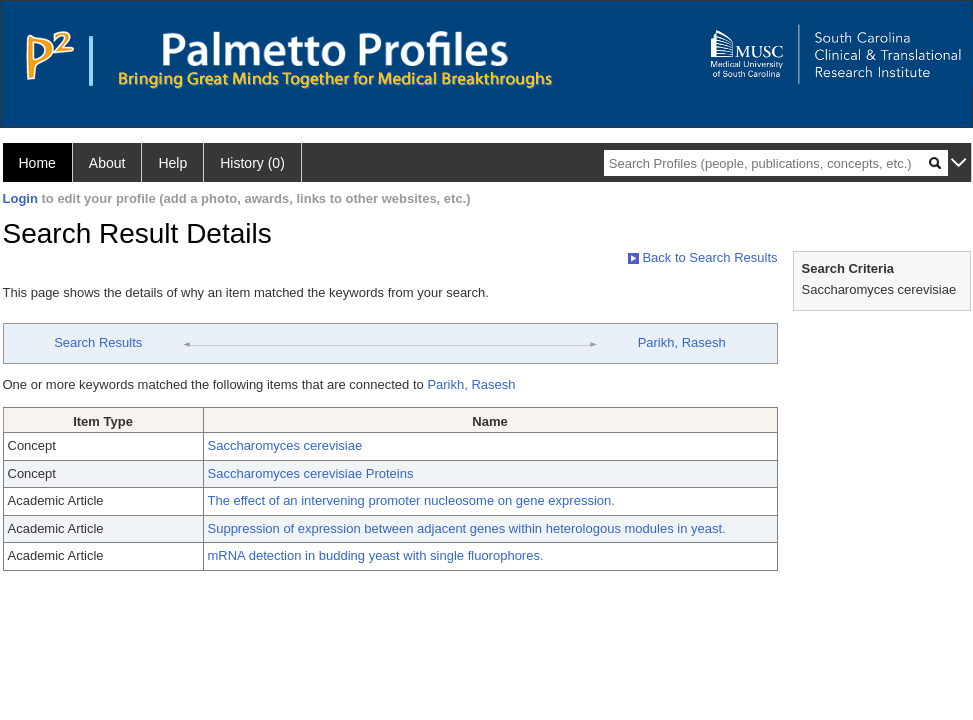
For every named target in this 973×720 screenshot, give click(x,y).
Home (37, 163)
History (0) (252, 163)
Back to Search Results (703, 257)
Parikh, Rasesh (682, 342)
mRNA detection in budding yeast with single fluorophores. (376, 555)
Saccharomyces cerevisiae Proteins (311, 473)
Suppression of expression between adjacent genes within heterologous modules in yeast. (467, 528)
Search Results (98, 342)
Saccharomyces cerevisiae (285, 445)
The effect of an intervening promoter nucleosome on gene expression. (411, 500)
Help (172, 163)
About (107, 163)
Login (20, 198)
